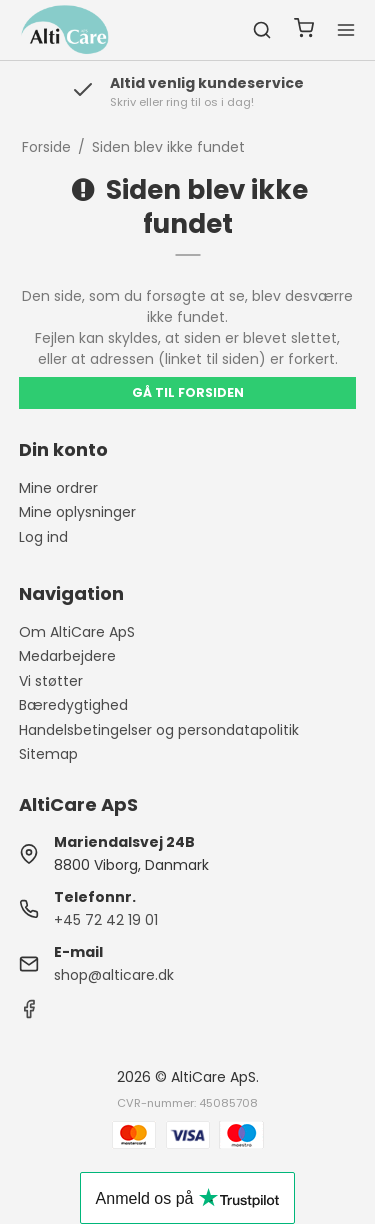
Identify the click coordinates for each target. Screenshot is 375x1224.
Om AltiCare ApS (77, 632)
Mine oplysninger (77, 512)
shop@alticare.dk (114, 975)
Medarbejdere (67, 656)
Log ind (43, 537)
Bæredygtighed (73, 705)
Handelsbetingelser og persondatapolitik (159, 730)
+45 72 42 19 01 (106, 920)
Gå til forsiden (188, 392)
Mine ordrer (58, 488)
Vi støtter (51, 681)
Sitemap (48, 754)
